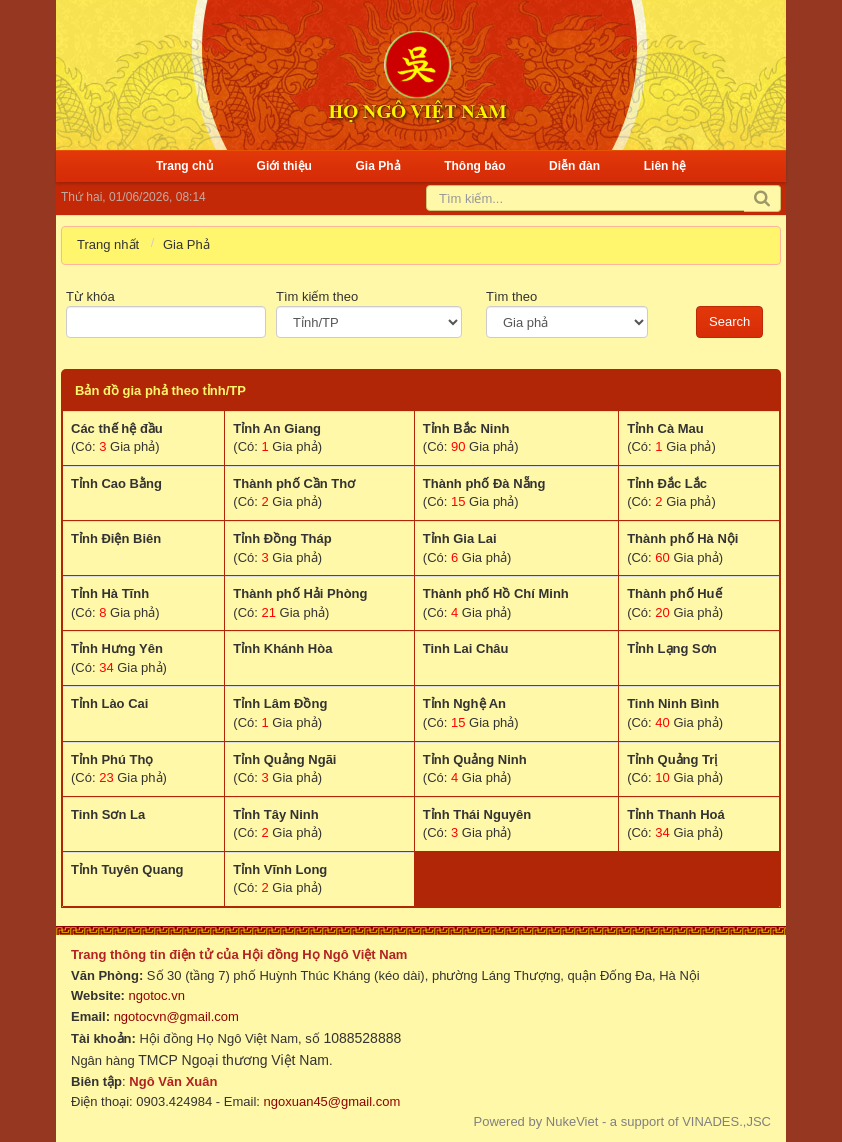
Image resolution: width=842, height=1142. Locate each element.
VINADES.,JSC (726, 1121)
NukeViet (572, 1121)
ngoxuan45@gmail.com (330, 1101)
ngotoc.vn (157, 995)
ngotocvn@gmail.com (176, 1016)
